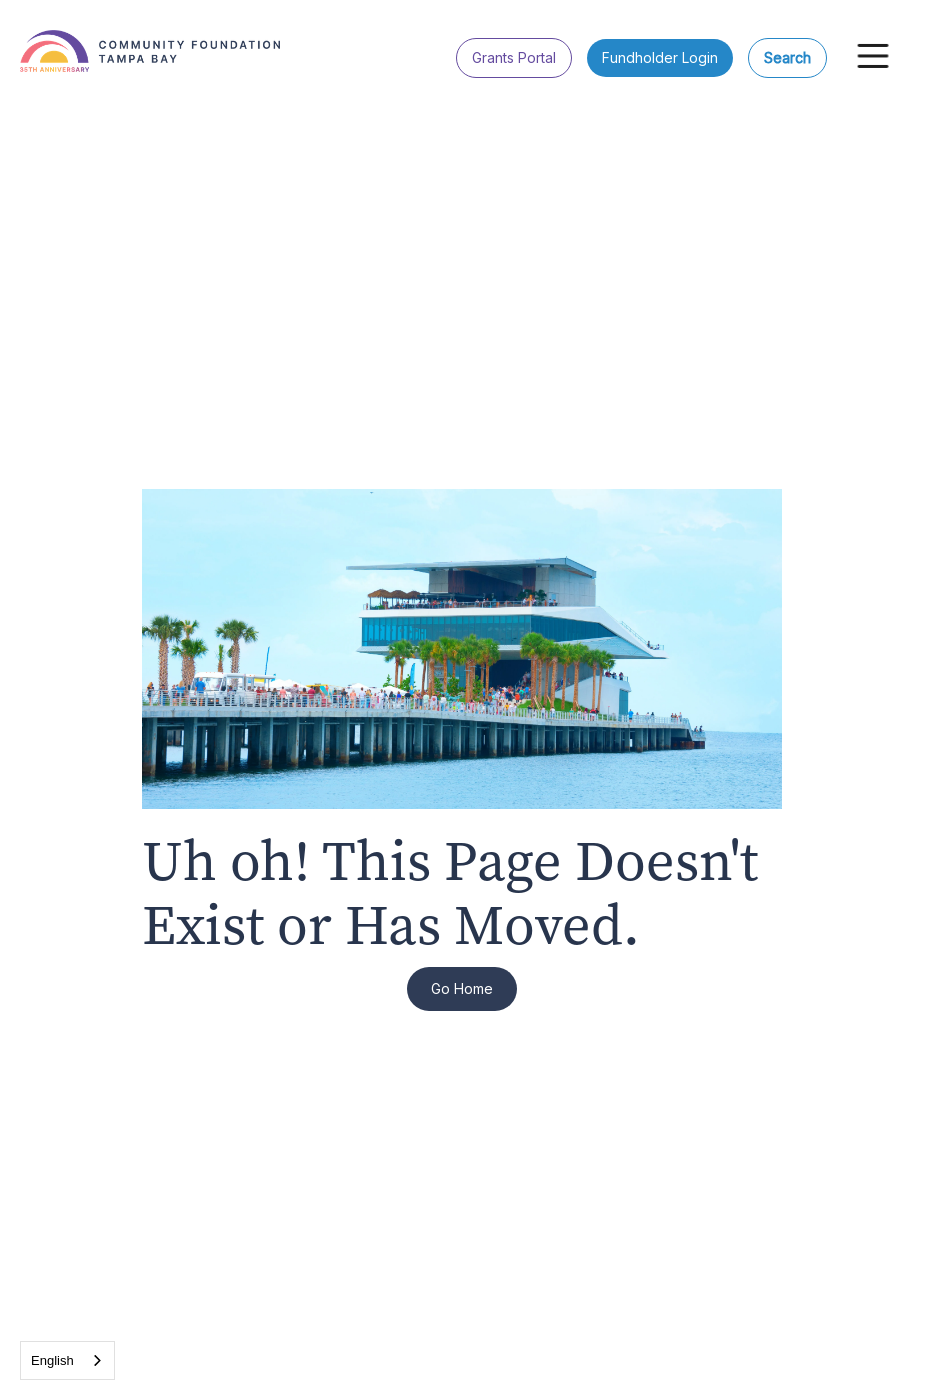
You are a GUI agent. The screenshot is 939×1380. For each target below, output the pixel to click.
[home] (180, 41)
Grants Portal (514, 57)
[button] (873, 56)
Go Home (462, 988)
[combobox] (67, 1360)
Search (787, 57)
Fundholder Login (660, 57)
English (52, 1360)
